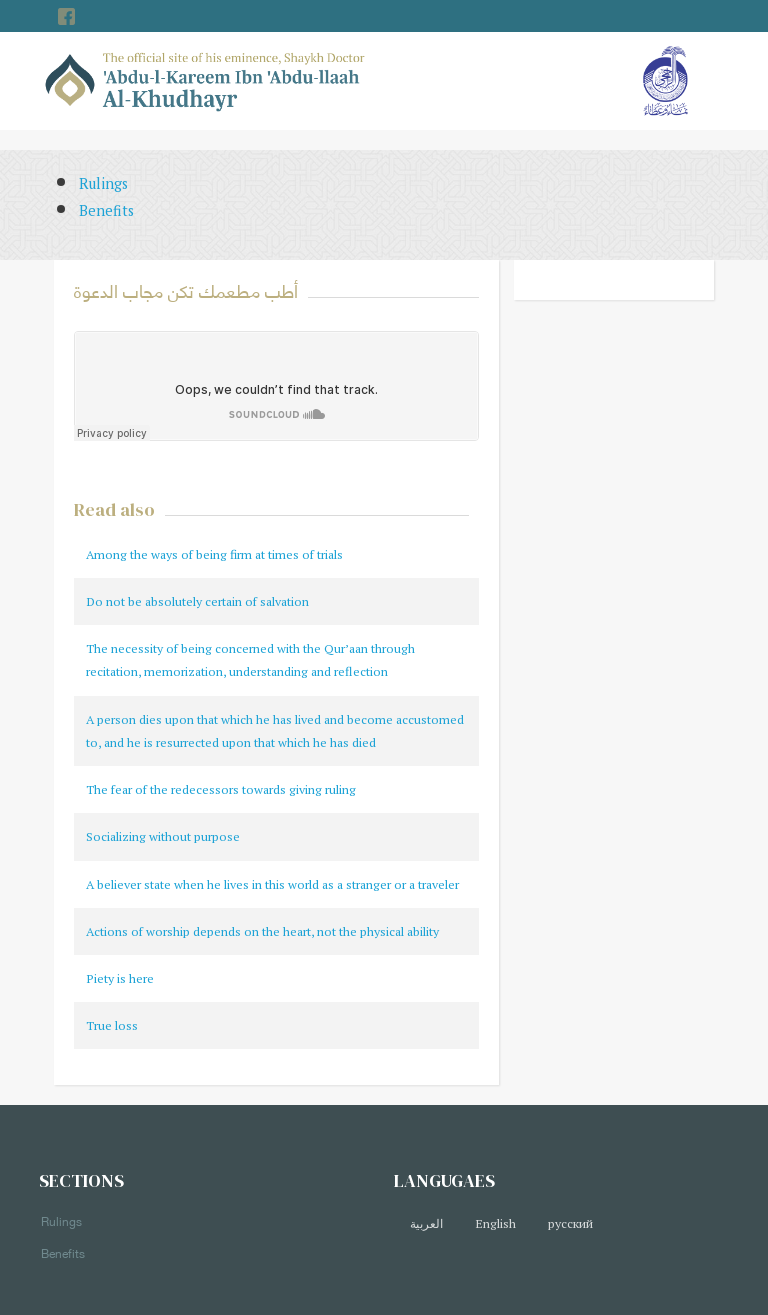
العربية (426, 1223)
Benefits (106, 210)
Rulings (103, 183)
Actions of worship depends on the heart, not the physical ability (262, 931)
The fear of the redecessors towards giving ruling (221, 789)
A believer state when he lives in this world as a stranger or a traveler (272, 884)
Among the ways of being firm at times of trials (214, 554)
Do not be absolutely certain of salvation (197, 601)
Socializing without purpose (163, 836)
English (495, 1223)
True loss (112, 1025)
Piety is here (120, 978)
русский (570, 1223)
